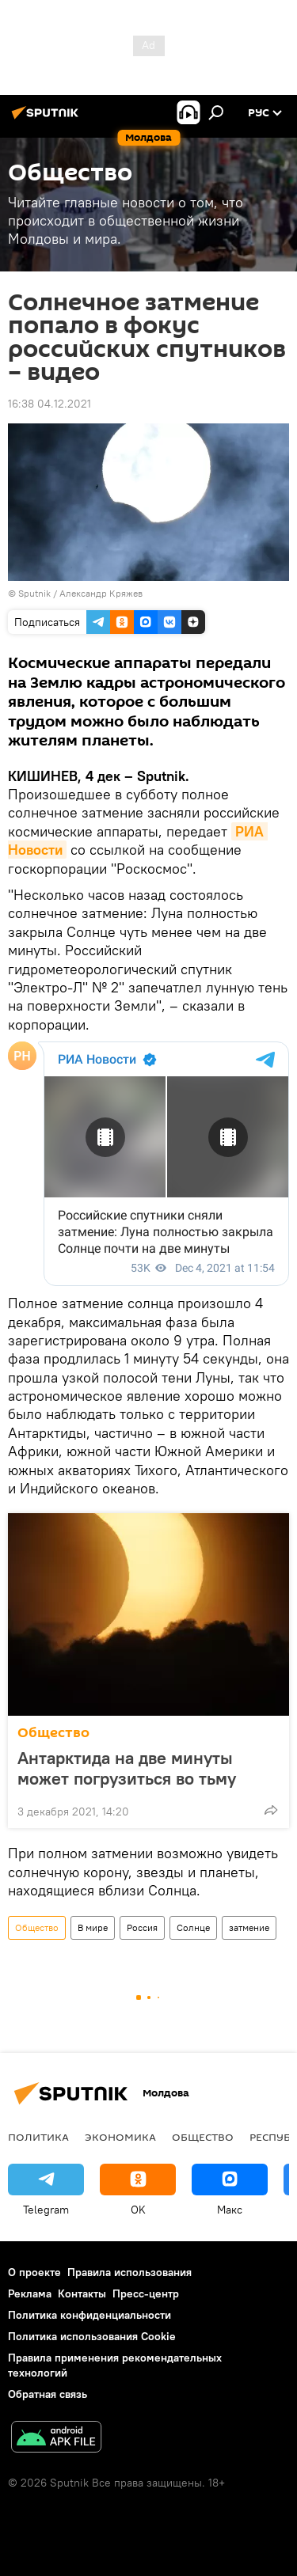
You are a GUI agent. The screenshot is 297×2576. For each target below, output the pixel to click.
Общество (53, 1733)
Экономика (120, 2137)
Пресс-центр (145, 2293)
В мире (93, 1927)
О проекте (34, 2272)
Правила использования (129, 2272)
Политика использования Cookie (92, 2336)
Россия (142, 1927)
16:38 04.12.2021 (49, 403)
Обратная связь (47, 2394)
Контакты (82, 2293)
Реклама (29, 2293)
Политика (38, 2137)
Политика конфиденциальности (89, 2315)
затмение (249, 1927)
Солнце (193, 1927)
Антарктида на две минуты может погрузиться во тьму (126, 1768)
